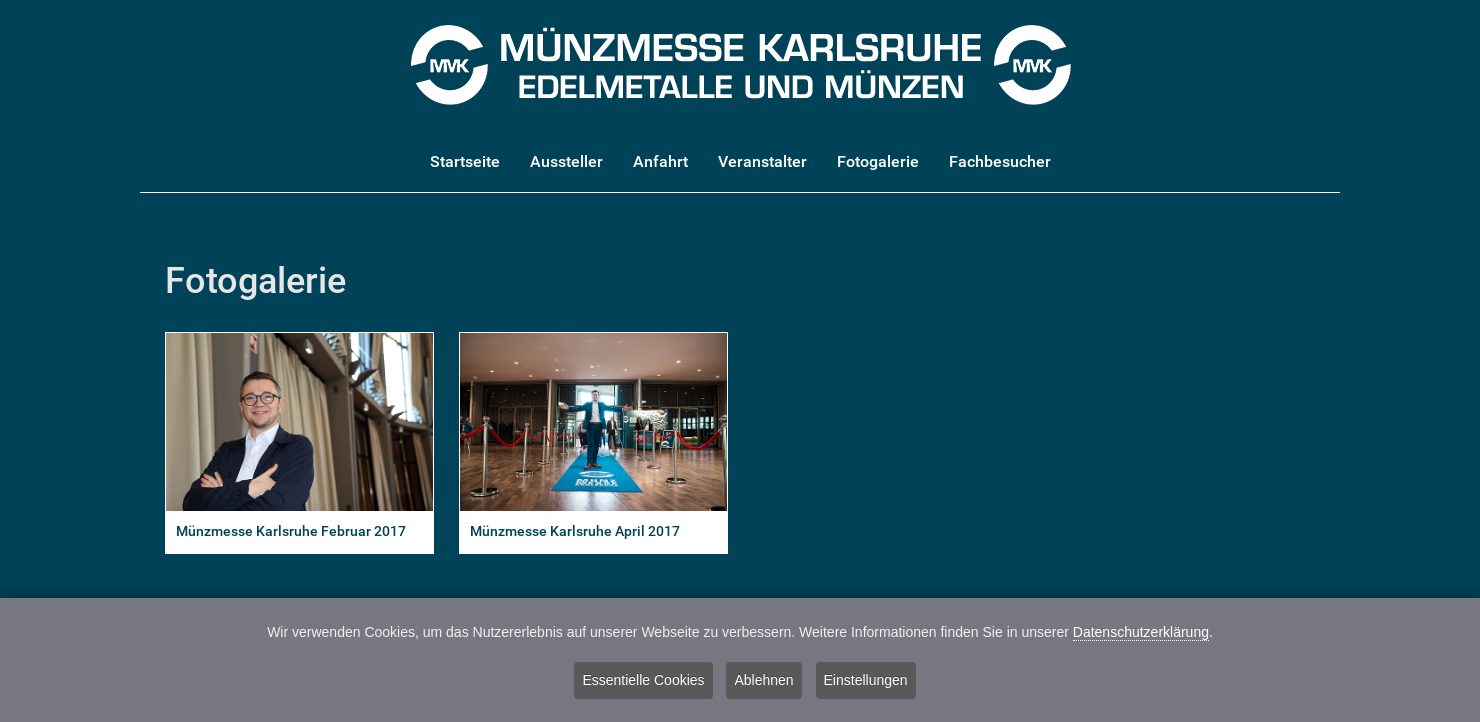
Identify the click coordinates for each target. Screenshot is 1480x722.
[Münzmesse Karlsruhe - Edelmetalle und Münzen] (740, 63)
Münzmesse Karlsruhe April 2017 (575, 531)
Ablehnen (763, 681)
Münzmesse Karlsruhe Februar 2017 (291, 531)
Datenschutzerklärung (1141, 633)
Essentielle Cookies (643, 681)
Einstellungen (866, 681)
